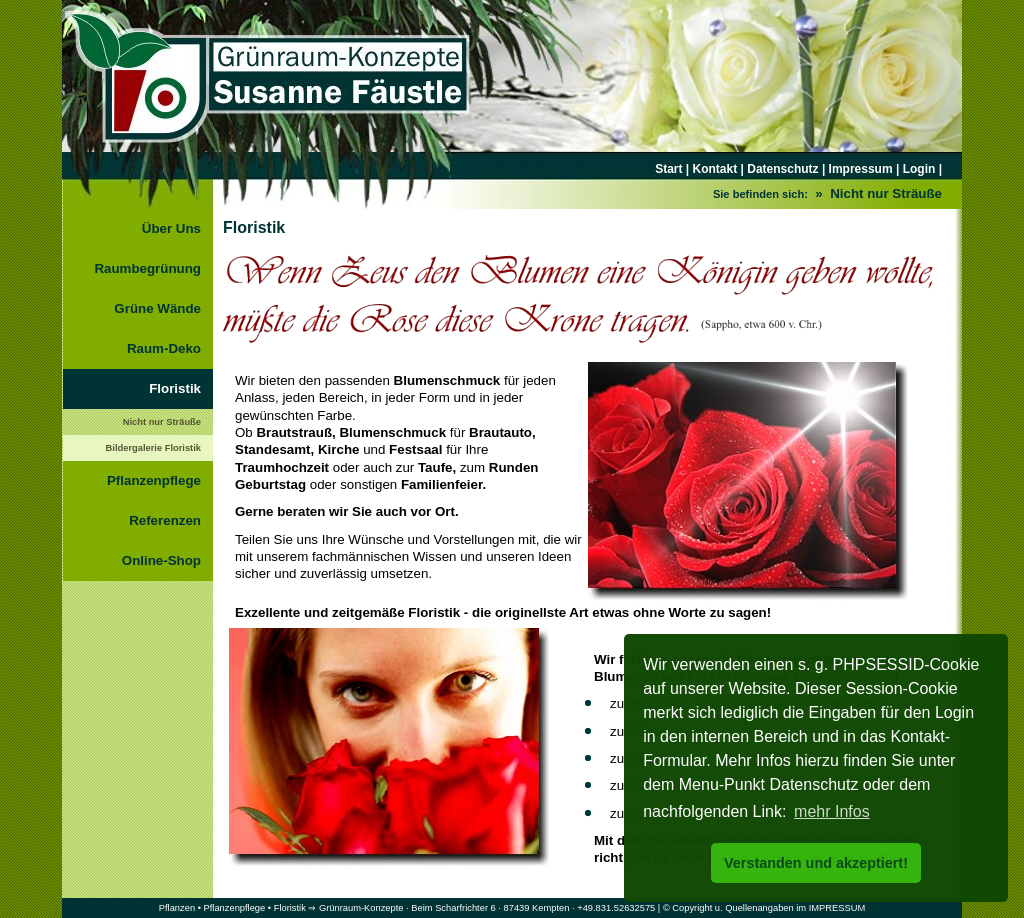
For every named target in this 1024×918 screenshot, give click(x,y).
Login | (920, 169)
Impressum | (862, 169)
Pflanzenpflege (154, 480)
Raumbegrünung (147, 268)
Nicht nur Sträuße (162, 422)
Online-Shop (161, 560)
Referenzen (165, 520)
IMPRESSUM (837, 908)
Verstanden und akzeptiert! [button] (816, 863)
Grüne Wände (157, 308)
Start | (673, 169)
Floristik (175, 388)
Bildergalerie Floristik (153, 448)
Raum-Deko (164, 348)
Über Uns (171, 228)
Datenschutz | (784, 169)
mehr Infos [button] (832, 811)
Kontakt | (718, 169)
